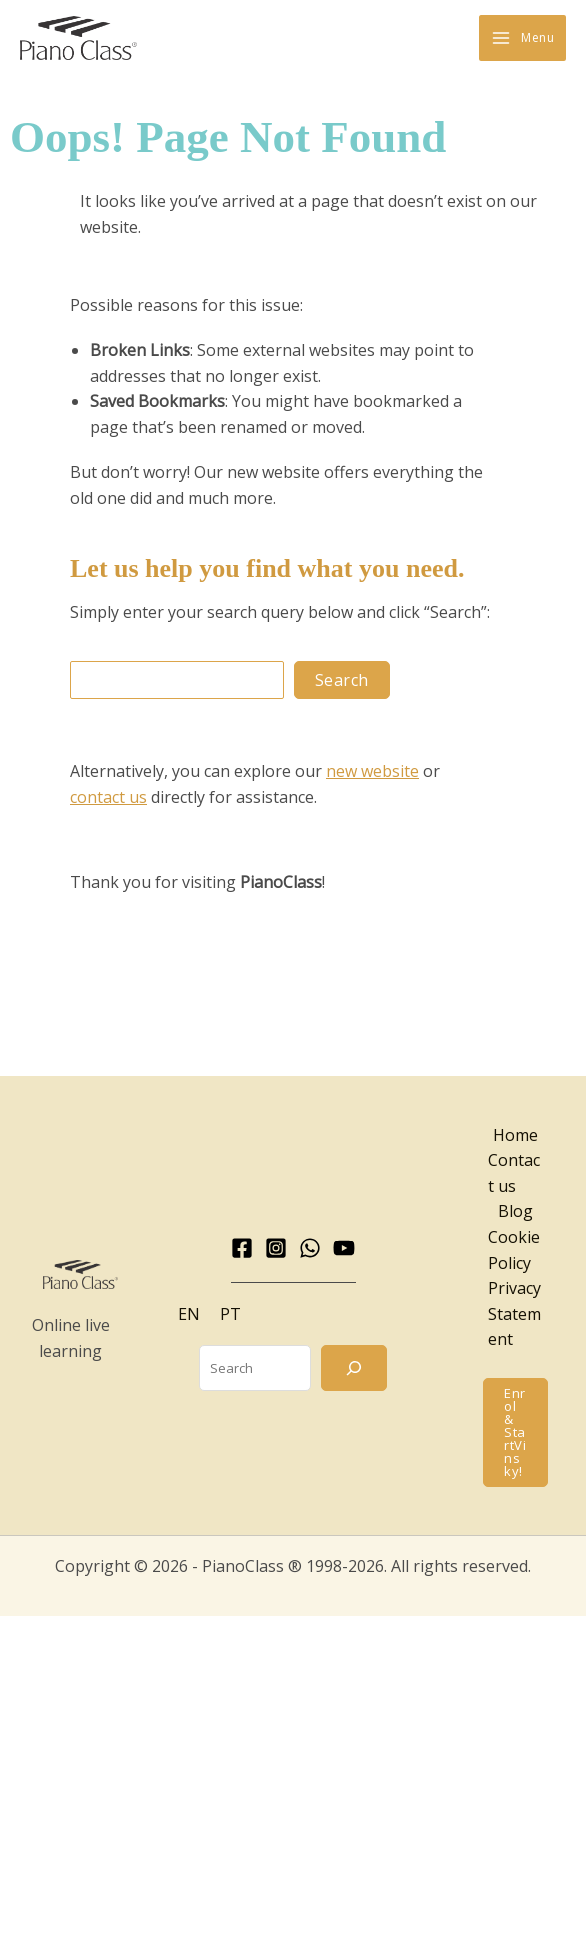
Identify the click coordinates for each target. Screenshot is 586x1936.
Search (342, 681)
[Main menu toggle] (522, 39)
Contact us (514, 1175)
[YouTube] (344, 1249)
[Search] (354, 1369)
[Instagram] (276, 1249)
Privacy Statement (514, 1315)
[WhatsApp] (310, 1249)
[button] (515, 1433)
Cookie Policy (514, 1251)
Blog (515, 1213)
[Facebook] (242, 1249)
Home (515, 1136)
